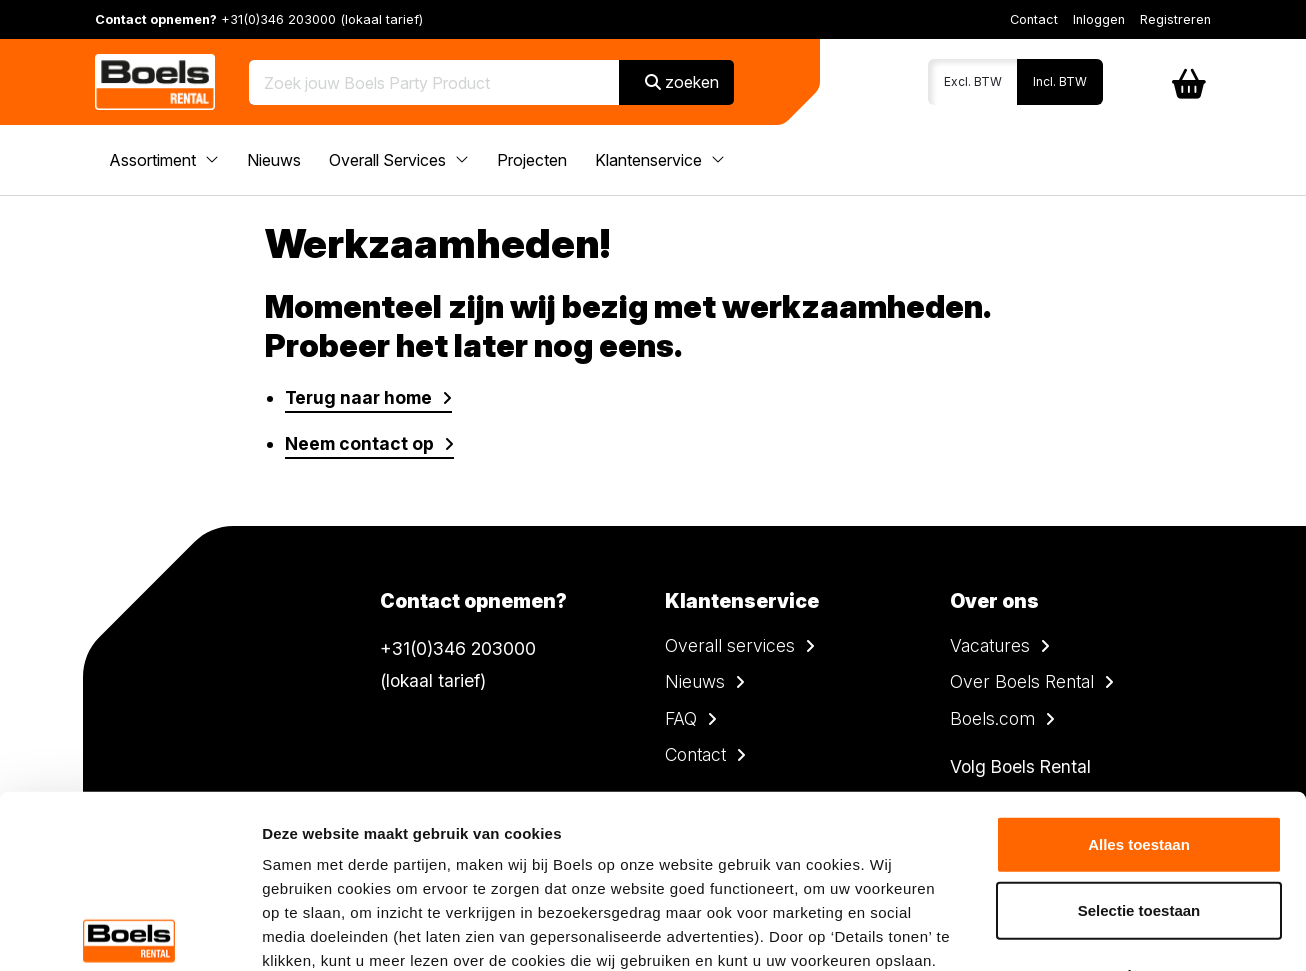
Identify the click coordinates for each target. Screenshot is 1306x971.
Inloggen (1099, 19)
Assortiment (164, 160)
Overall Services (399, 160)
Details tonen (1080, 931)
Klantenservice (660, 160)
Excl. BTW (973, 81)
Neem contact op (359, 443)
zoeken (682, 82)
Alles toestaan (1139, 665)
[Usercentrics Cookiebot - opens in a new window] (129, 932)
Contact (1034, 19)
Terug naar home (358, 397)
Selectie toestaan (1139, 730)
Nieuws (274, 160)
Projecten (532, 160)
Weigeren (1138, 796)
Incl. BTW (1060, 81)
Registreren (1175, 19)
